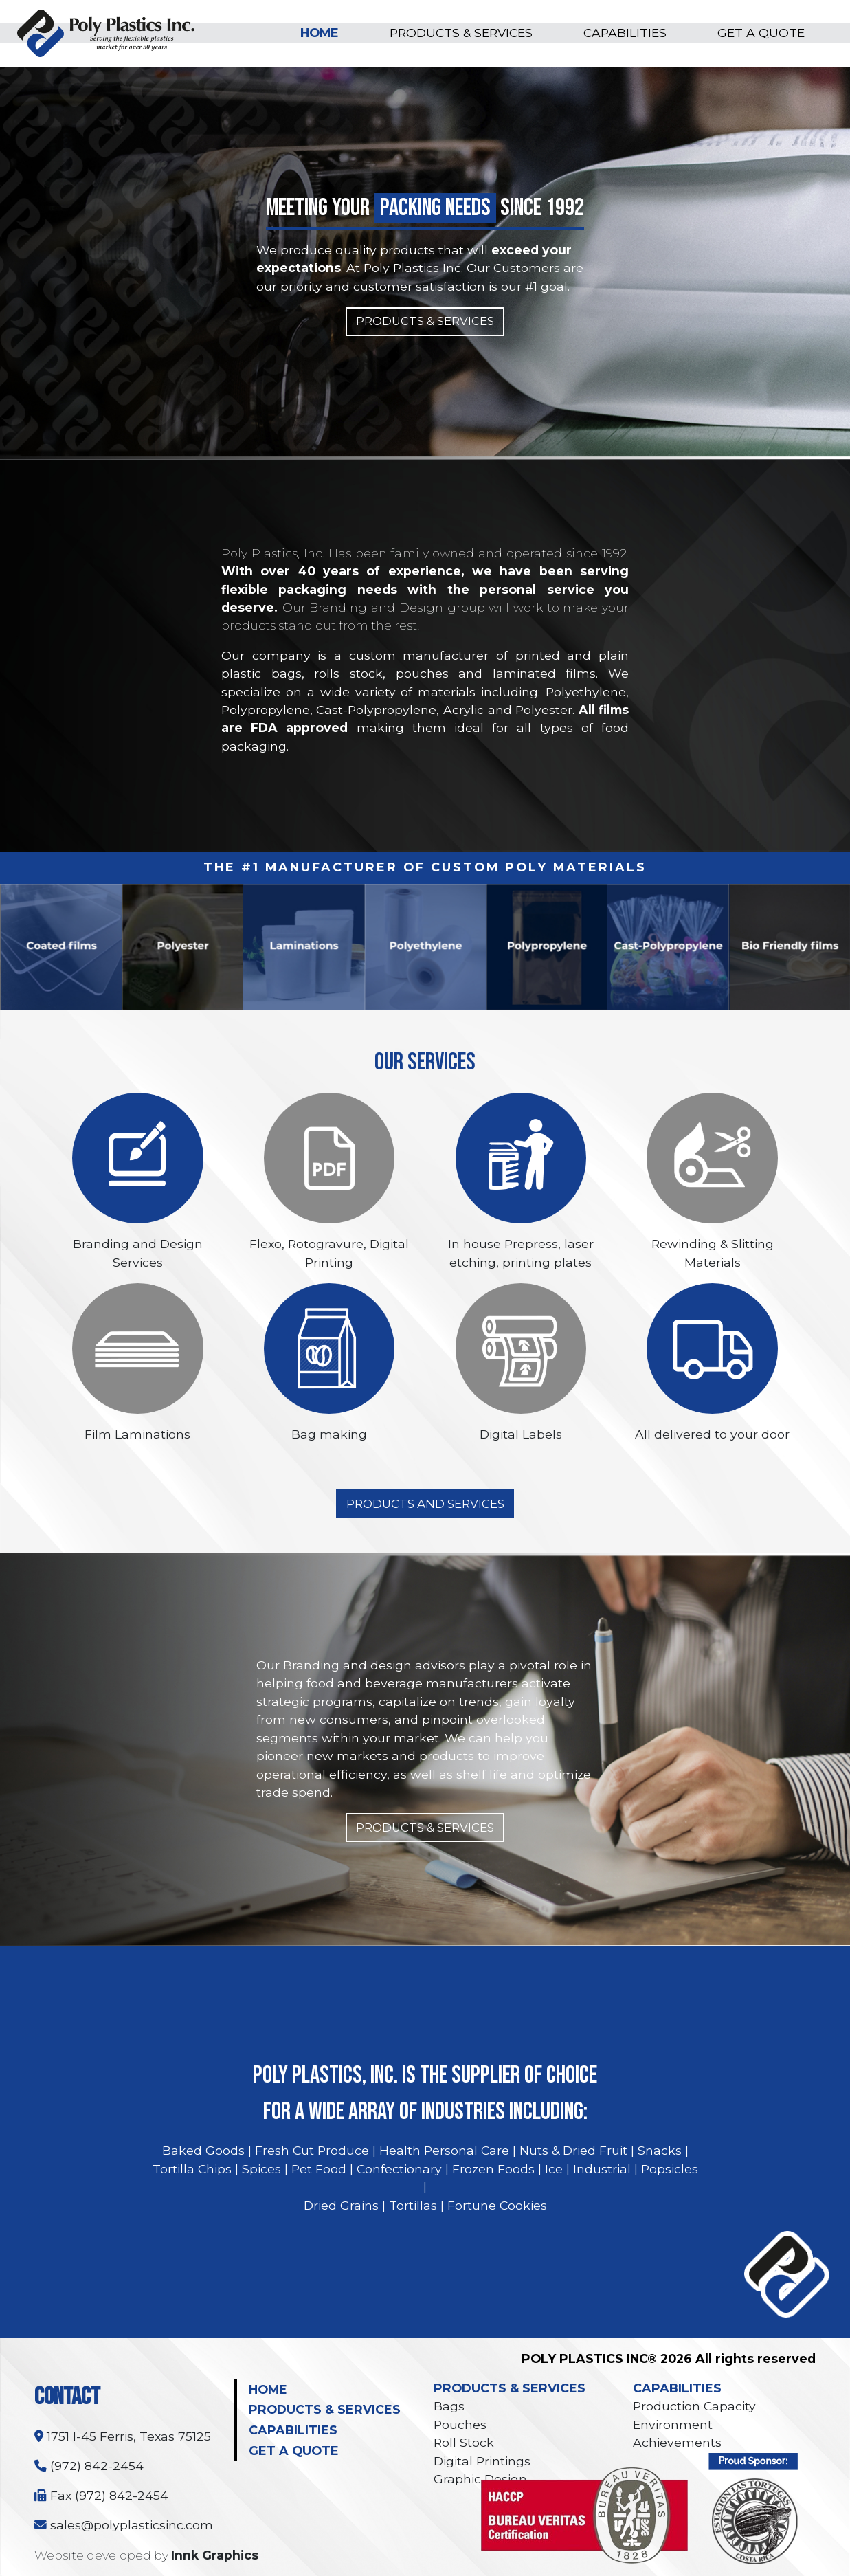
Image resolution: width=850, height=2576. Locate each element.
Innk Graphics (214, 2555)
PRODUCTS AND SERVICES (425, 1504)
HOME (319, 32)
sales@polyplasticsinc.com (123, 2525)
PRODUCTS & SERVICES (461, 32)
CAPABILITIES (625, 32)
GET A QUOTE (761, 32)
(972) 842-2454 (89, 2465)
